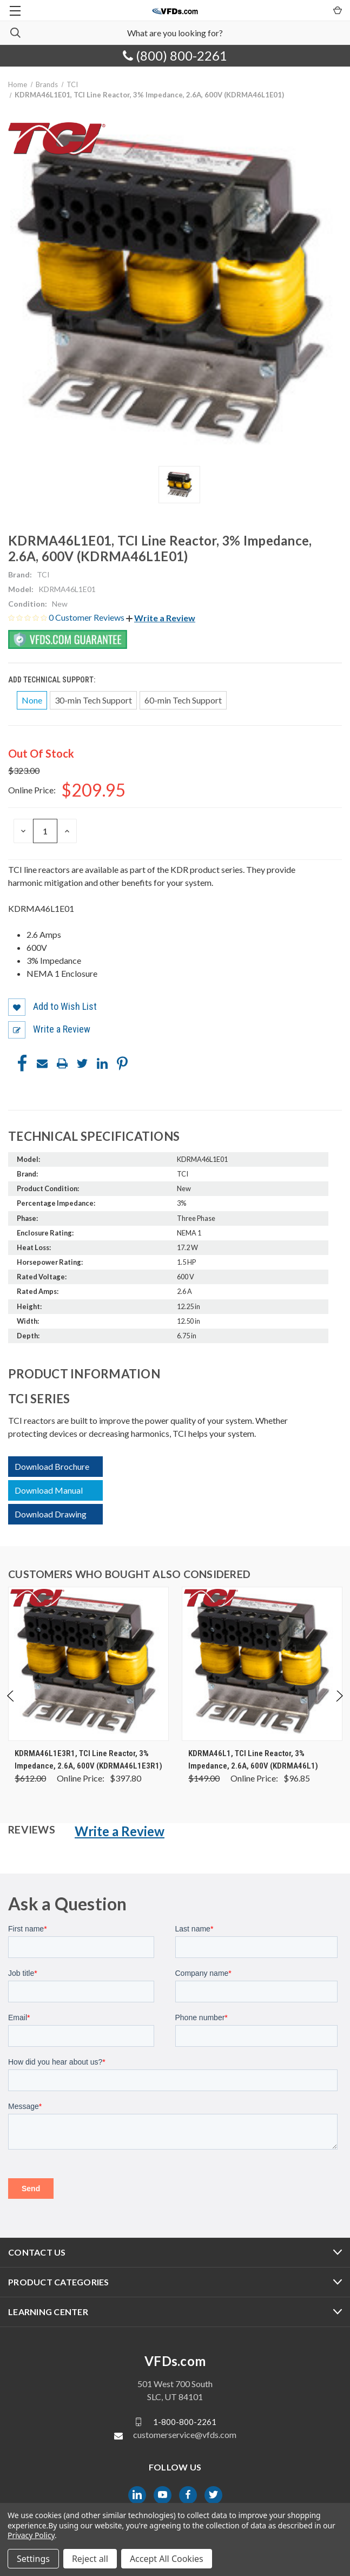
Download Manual (49, 1490)
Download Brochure (52, 1466)
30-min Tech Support (93, 700)
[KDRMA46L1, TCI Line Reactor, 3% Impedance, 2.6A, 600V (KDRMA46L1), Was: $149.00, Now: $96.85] (262, 1664)
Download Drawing (51, 1514)
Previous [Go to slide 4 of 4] (11, 1706)
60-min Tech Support (183, 700)
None (32, 700)
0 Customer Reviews (87, 617)
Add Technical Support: (52, 679)
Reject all (90, 2559)
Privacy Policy (31, 2535)
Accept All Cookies (166, 2559)
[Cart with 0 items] (337, 9)
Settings (33, 2559)
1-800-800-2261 (184, 2422)
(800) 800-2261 (175, 55)
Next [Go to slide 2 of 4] (339, 1706)
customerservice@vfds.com (184, 2434)
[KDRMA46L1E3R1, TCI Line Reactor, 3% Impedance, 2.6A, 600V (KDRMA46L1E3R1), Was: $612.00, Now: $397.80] (88, 1664)
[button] (160, 618)
